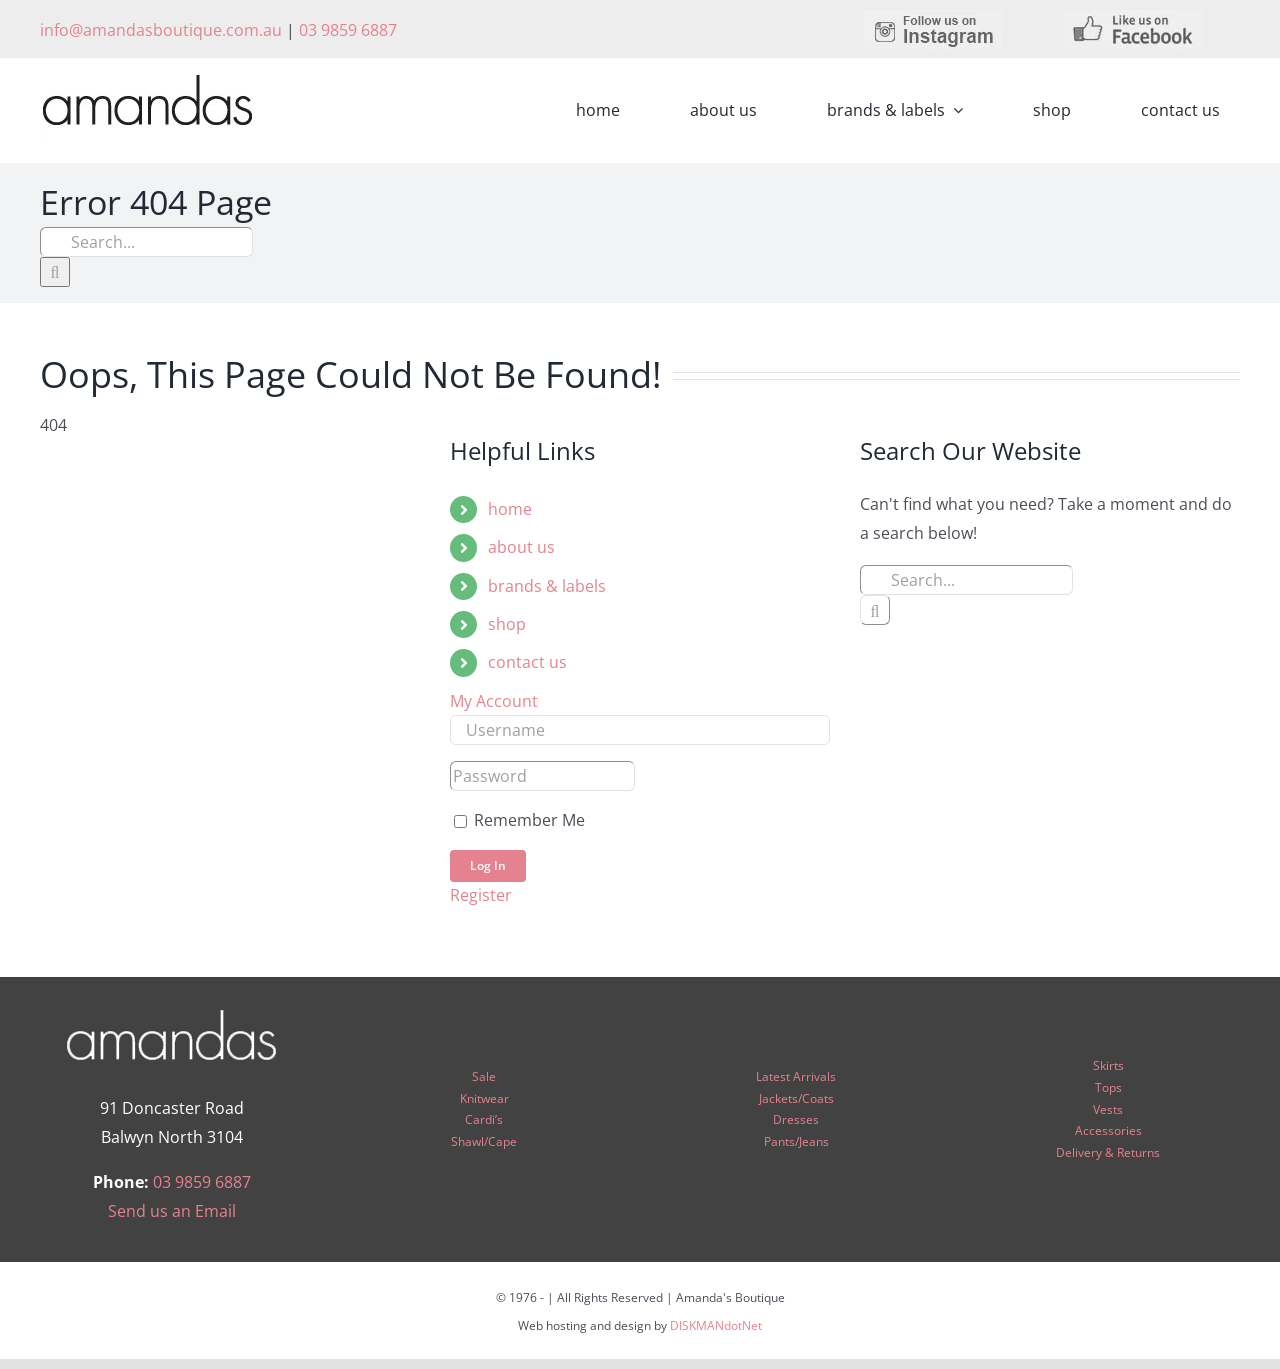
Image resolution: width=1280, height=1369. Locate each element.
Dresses (796, 1119)
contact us (527, 662)
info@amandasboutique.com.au (161, 30)
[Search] (55, 272)
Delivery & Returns (1108, 1152)
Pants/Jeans (796, 1141)
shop (507, 624)
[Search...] (146, 242)
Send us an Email (172, 1211)
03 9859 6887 (348, 30)
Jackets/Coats (796, 1098)
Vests (1108, 1109)
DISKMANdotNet (716, 1325)
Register (481, 895)
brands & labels (547, 586)
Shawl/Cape (484, 1141)
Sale (484, 1076)
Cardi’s (484, 1119)
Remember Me (519, 820)
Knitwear (484, 1098)
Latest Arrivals (796, 1076)
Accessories (1108, 1130)
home (510, 509)
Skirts (1108, 1065)
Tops (1108, 1087)
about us (521, 547)
